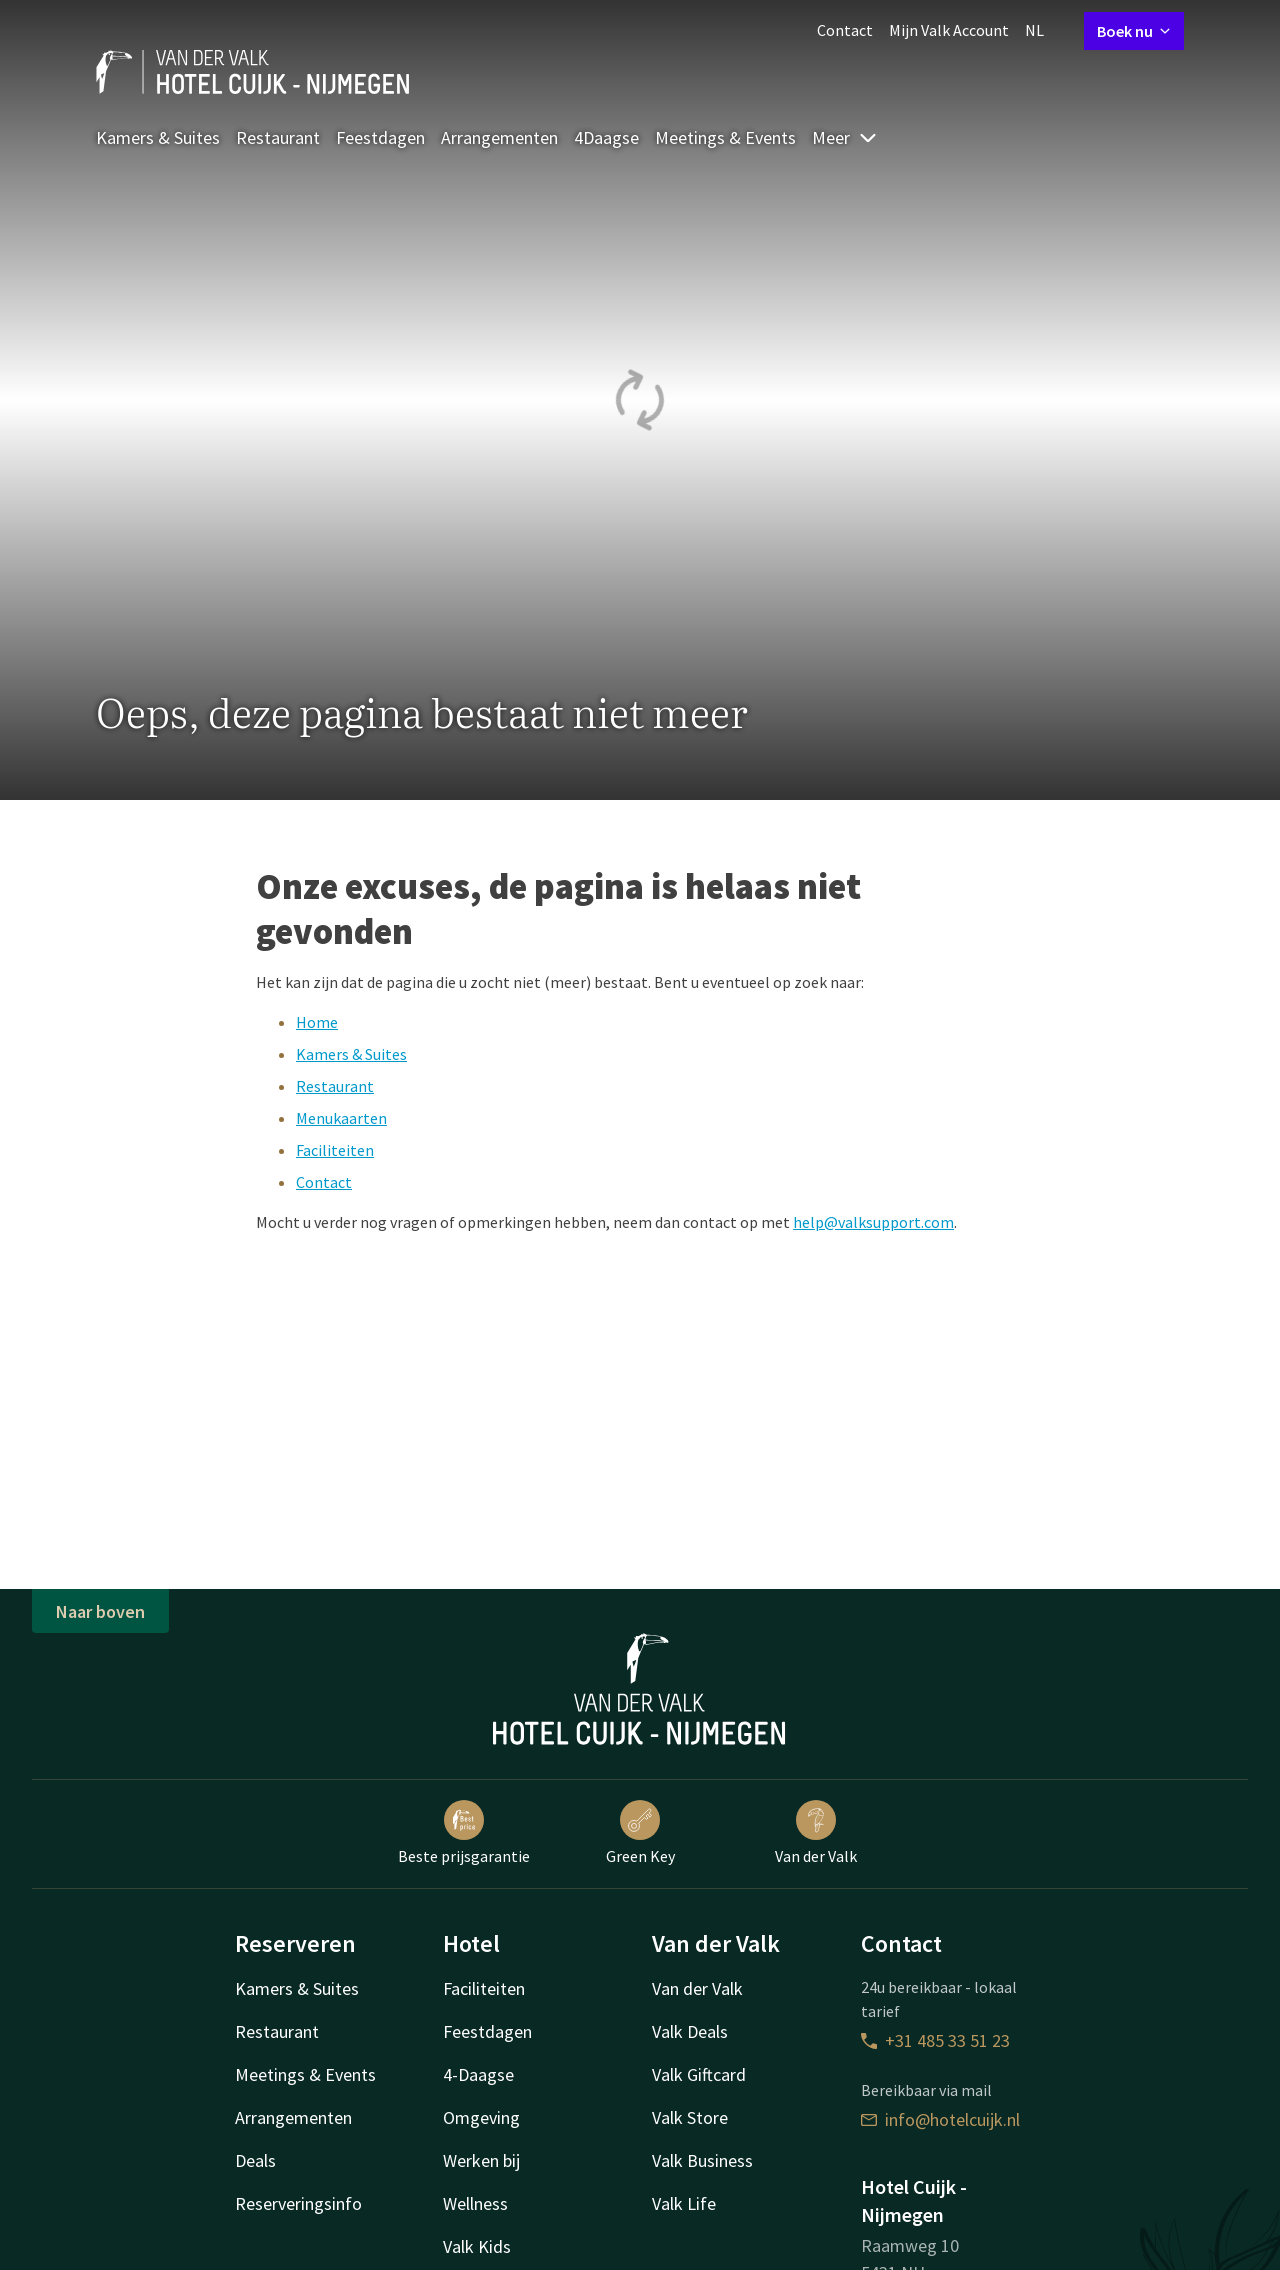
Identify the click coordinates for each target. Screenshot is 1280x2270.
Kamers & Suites (158, 137)
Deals (255, 2160)
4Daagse (606, 137)
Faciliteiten (335, 1150)
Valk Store (690, 2117)
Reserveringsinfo (298, 2203)
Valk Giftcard (699, 2074)
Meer (845, 137)
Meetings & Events (725, 137)
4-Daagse (478, 2074)
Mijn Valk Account (949, 30)
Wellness (475, 2203)
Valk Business (702, 2160)
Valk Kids (477, 2246)
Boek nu (1134, 31)
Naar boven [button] (100, 1611)
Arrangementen (499, 137)
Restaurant (278, 137)
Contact (845, 30)
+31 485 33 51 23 (935, 2040)
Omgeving (481, 2117)
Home (317, 1022)
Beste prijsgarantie (464, 1833)
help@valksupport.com (873, 1222)
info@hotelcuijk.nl (940, 2119)
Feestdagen (380, 137)
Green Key (640, 1833)
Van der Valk (816, 1833)
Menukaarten (341, 1118)
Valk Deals (690, 2031)
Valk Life (684, 2203)
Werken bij (481, 2160)
